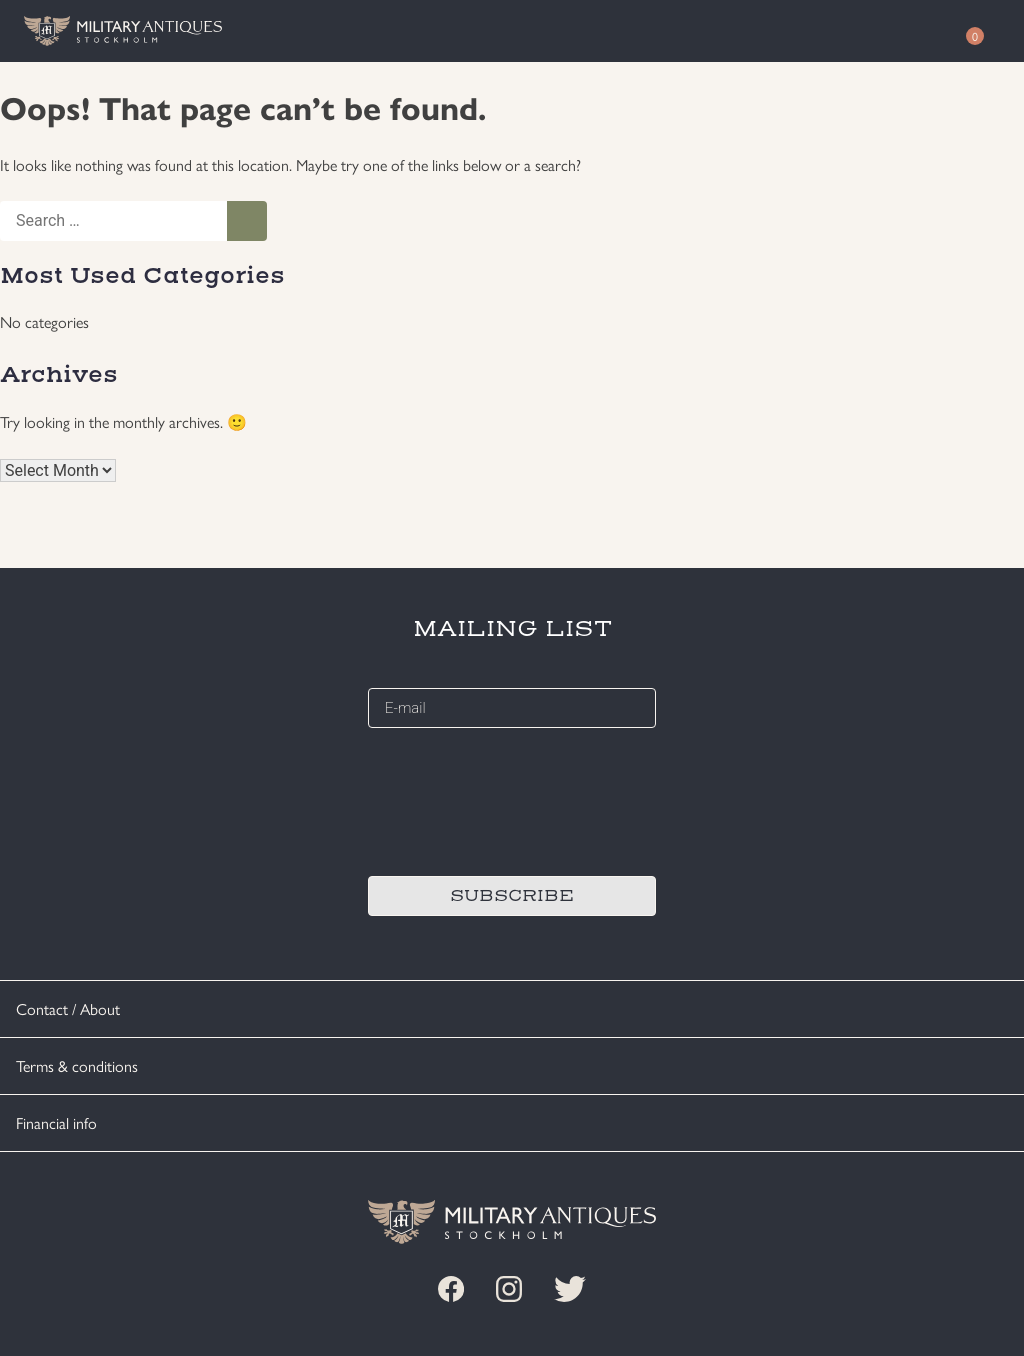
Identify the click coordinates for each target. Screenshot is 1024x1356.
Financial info (56, 1122)
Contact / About (68, 1008)
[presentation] (520, 799)
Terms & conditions (77, 1065)
